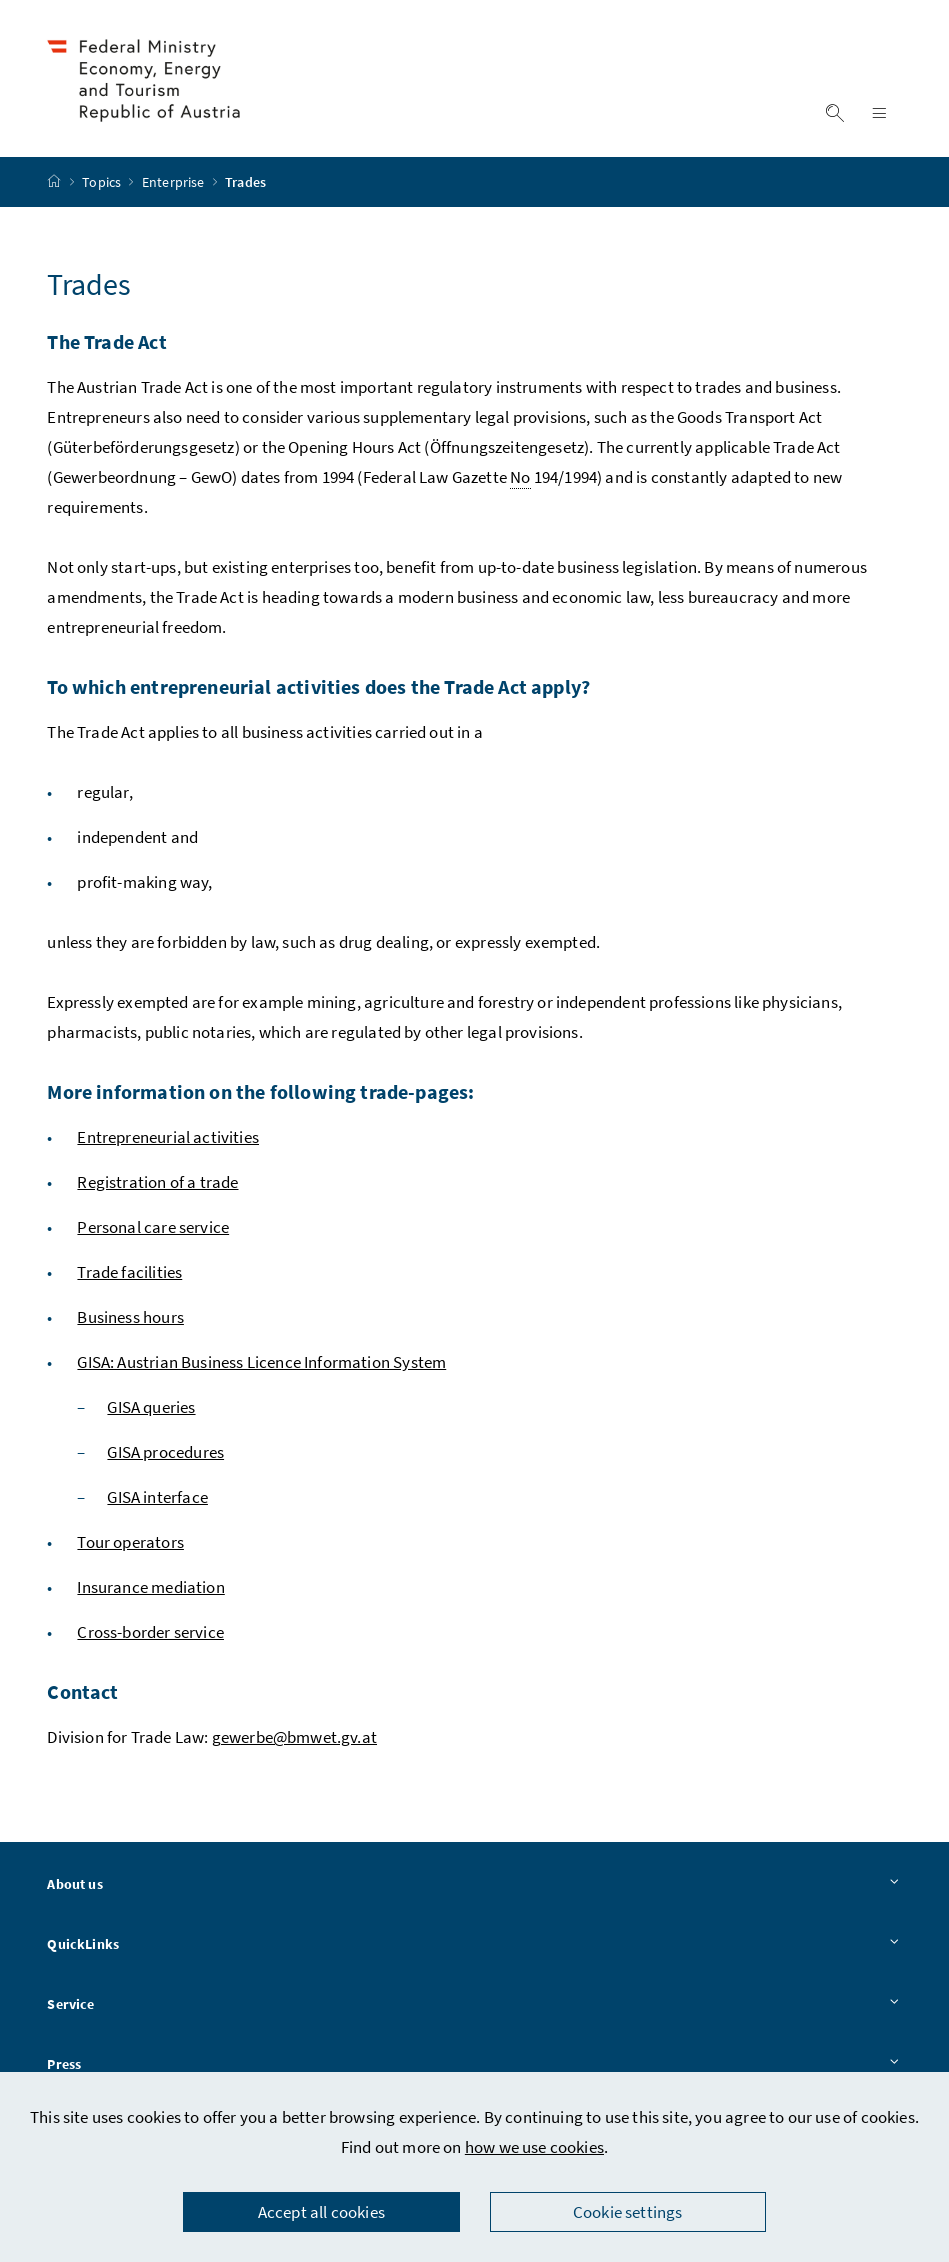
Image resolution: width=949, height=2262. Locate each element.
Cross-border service (150, 1635)
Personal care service (153, 1230)
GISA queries (151, 1410)
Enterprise (175, 185)
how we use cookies (534, 2147)
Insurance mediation (150, 1590)
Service (474, 2008)
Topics (103, 185)
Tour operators (130, 1545)
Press (474, 2067)
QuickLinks (474, 1948)
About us (474, 1888)
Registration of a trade (157, 1185)
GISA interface (157, 1500)
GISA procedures (165, 1455)
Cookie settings (628, 2212)
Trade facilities (129, 1275)
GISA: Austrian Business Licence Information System (261, 1365)
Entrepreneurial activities (168, 1140)
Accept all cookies (321, 2212)
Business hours (130, 1320)
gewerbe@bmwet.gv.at (294, 1740)
